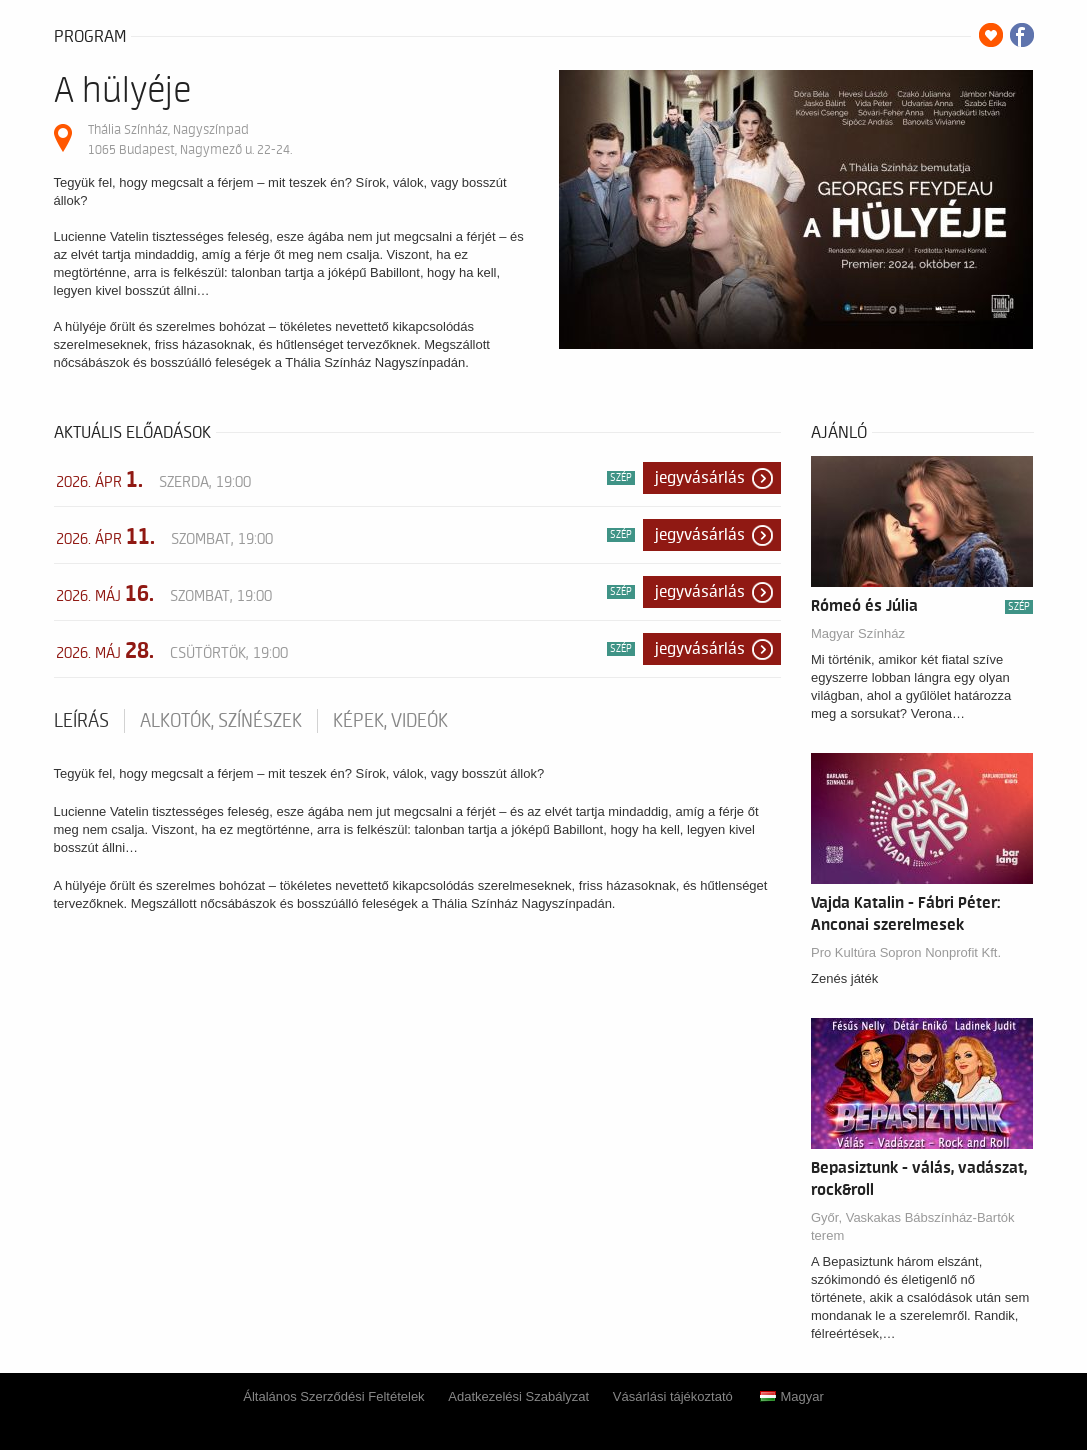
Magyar (791, 1396)
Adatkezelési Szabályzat (518, 1396)
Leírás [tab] (81, 721)
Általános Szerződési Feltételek (333, 1396)
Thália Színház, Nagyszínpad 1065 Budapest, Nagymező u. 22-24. (190, 139)
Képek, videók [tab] (390, 721)
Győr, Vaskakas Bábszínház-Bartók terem (913, 1226)
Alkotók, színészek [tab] (221, 721)
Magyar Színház (858, 633)
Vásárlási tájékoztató (673, 1396)
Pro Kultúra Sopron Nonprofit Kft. (906, 952)
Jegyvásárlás (700, 478)
